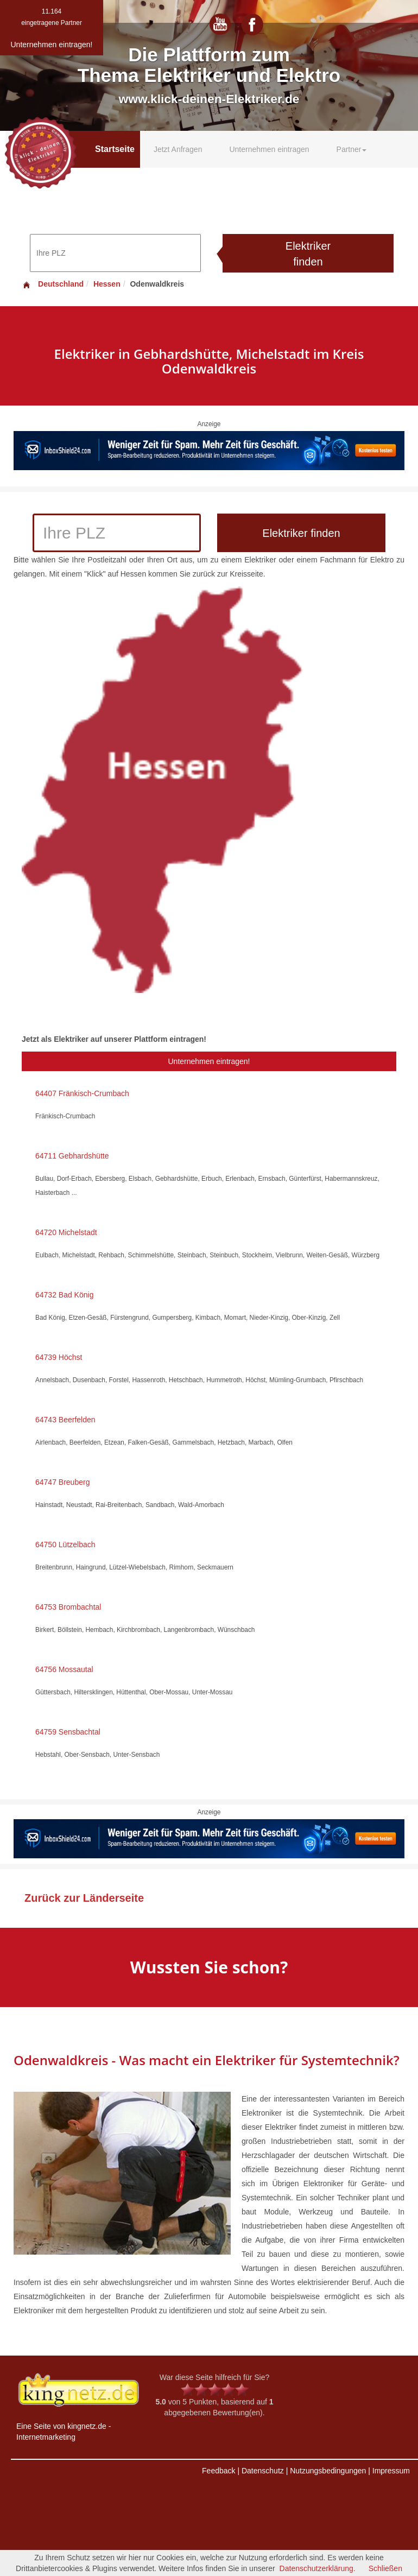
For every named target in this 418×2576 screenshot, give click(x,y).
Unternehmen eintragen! (209, 1061)
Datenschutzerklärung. (318, 2568)
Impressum (391, 2470)
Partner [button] (352, 149)
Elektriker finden (308, 254)
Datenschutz (263, 2470)
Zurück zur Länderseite (84, 1898)
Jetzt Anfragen (178, 149)
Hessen (107, 284)
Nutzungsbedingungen (328, 2470)
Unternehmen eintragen (269, 149)
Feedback (218, 2470)
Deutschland (53, 284)
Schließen (385, 2568)
